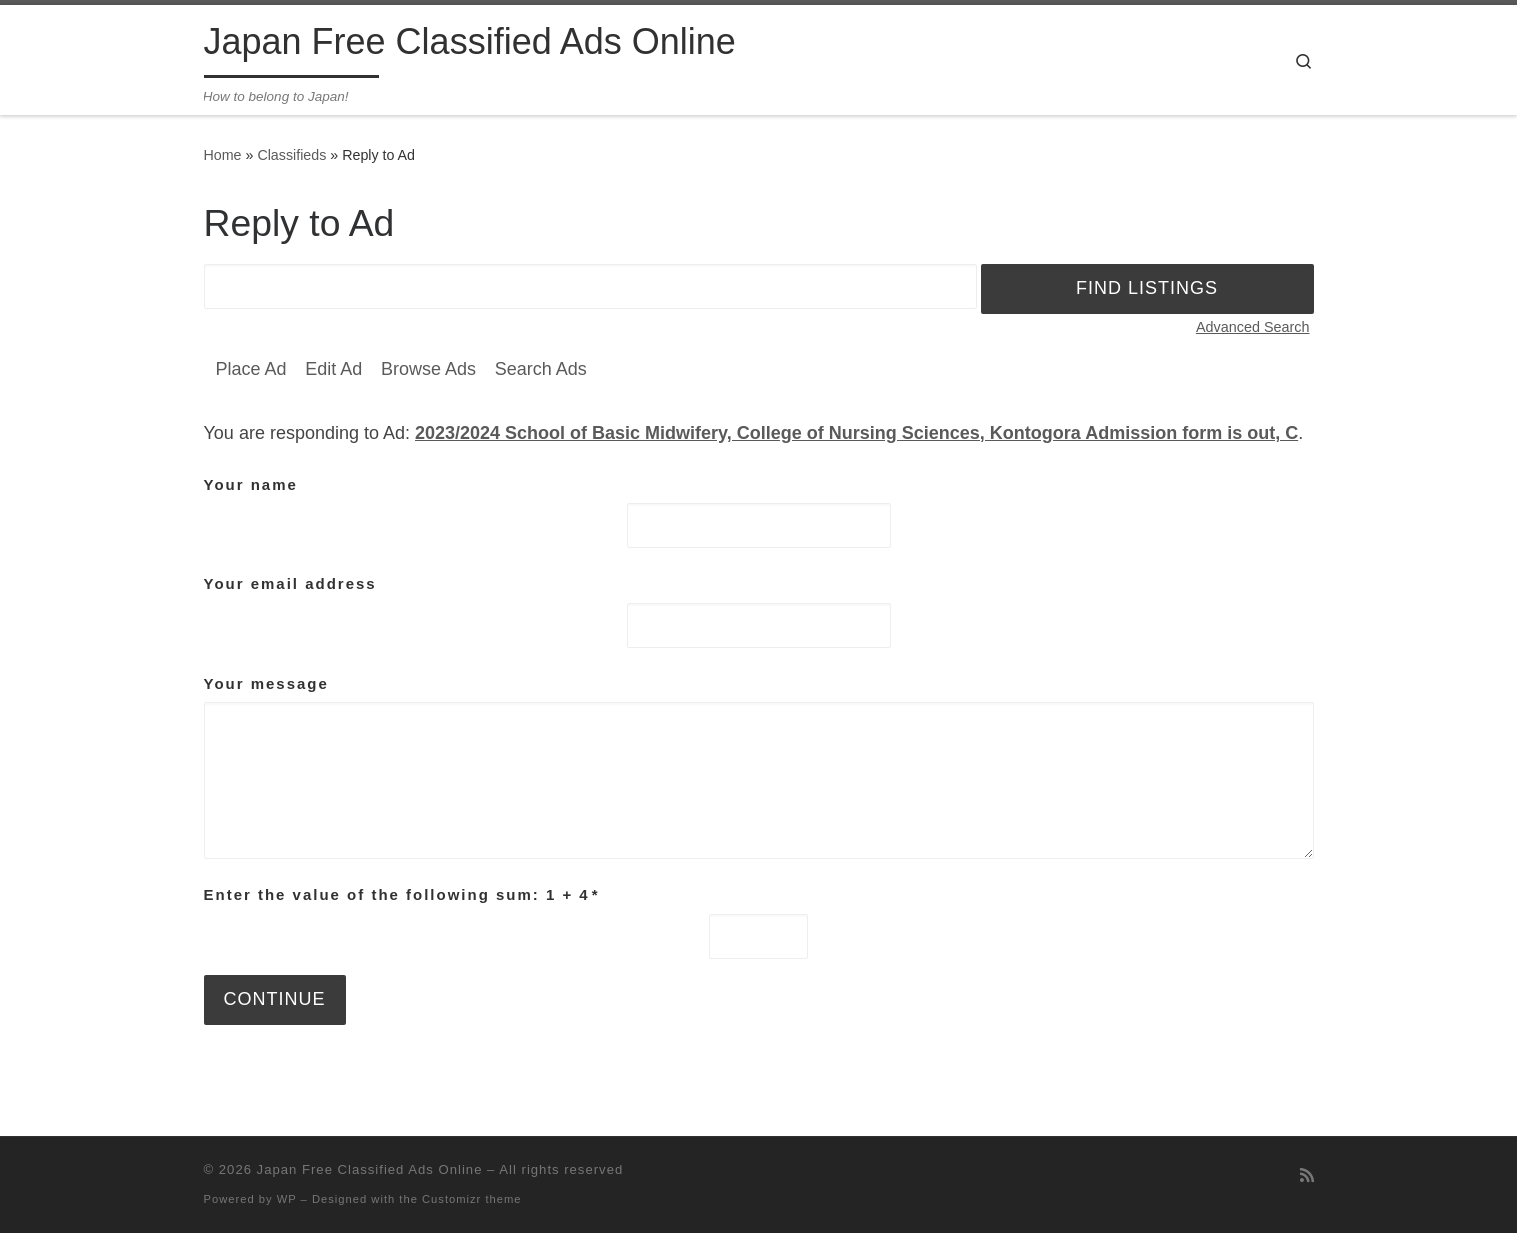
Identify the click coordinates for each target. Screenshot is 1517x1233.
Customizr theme (472, 1199)
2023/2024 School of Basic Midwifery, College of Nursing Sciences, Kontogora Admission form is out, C (856, 433)
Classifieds (291, 155)
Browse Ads (428, 369)
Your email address (290, 583)
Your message (266, 683)
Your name (251, 484)
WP (287, 1199)
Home (223, 155)
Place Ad (251, 369)
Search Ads (541, 369)
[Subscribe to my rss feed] (1307, 1175)
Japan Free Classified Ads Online (370, 1169)
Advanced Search (1253, 327)
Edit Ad (333, 369)
